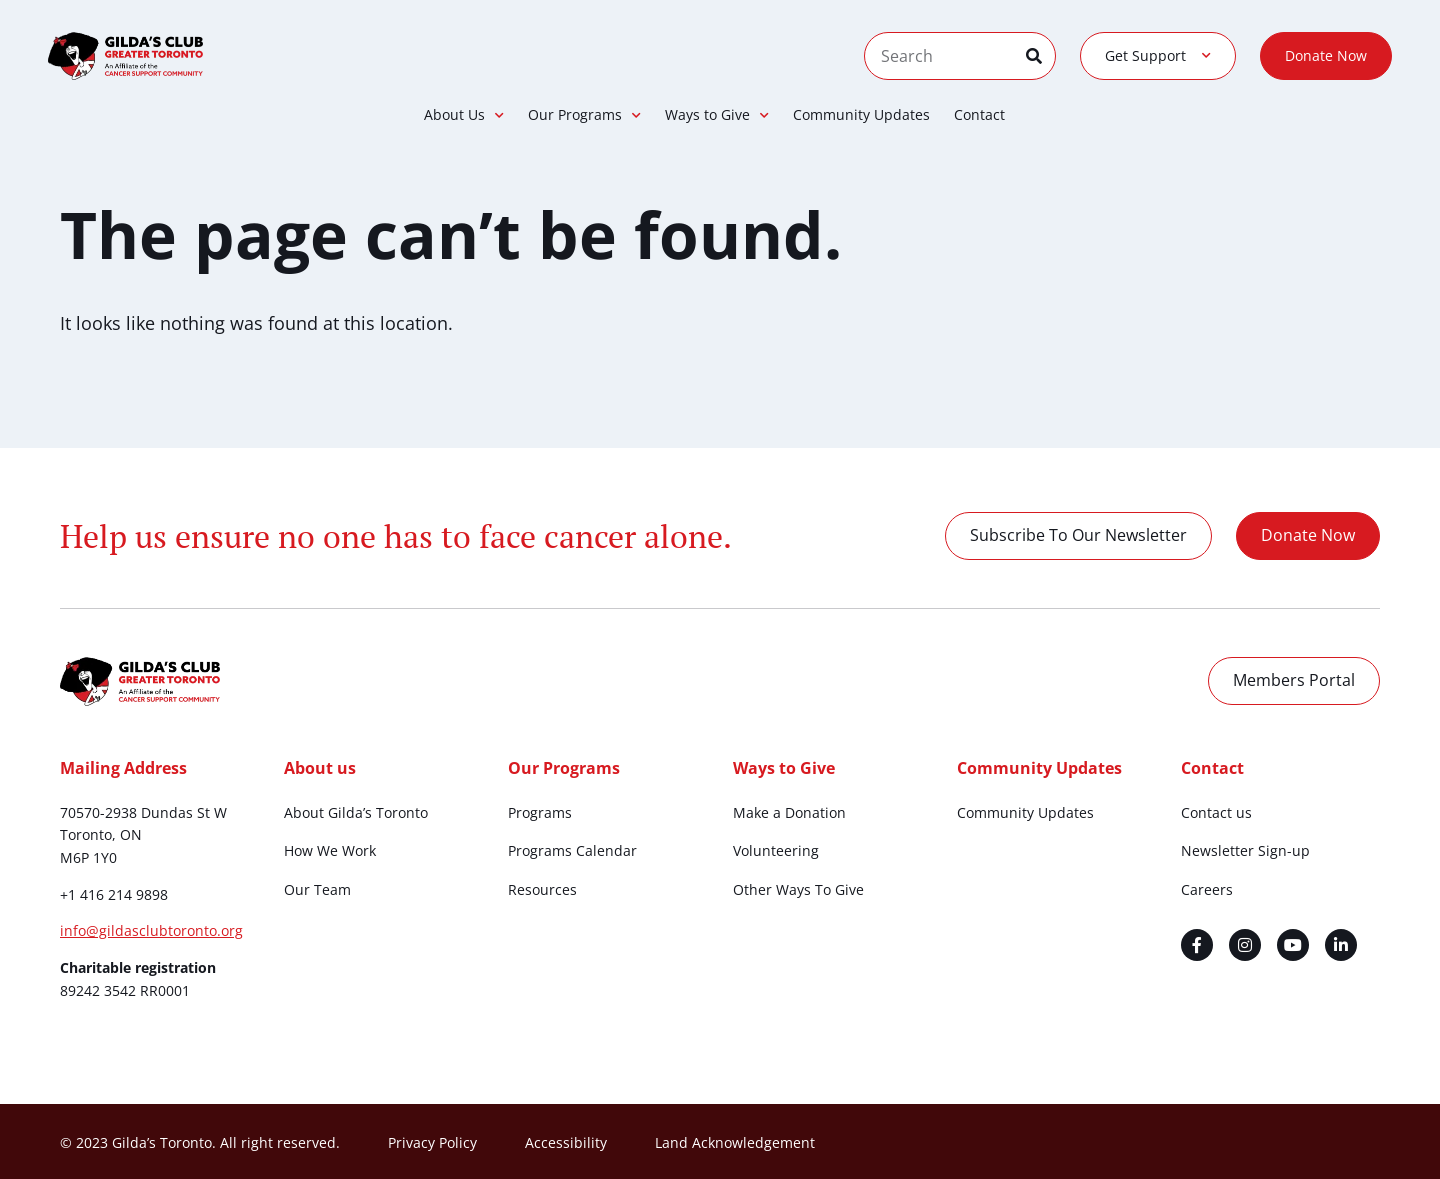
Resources (542, 889)
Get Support (1158, 56)
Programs (540, 812)
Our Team (317, 889)
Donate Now (1326, 55)
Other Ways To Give (798, 889)
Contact (979, 114)
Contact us (1216, 812)
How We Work (330, 850)
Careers (1207, 889)
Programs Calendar (572, 850)
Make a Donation (789, 812)
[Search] (1040, 56)
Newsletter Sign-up (1245, 850)
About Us (464, 115)
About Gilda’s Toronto (356, 812)
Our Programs (584, 115)
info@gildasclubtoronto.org (151, 930)
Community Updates (861, 114)
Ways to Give (717, 115)
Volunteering (776, 850)
